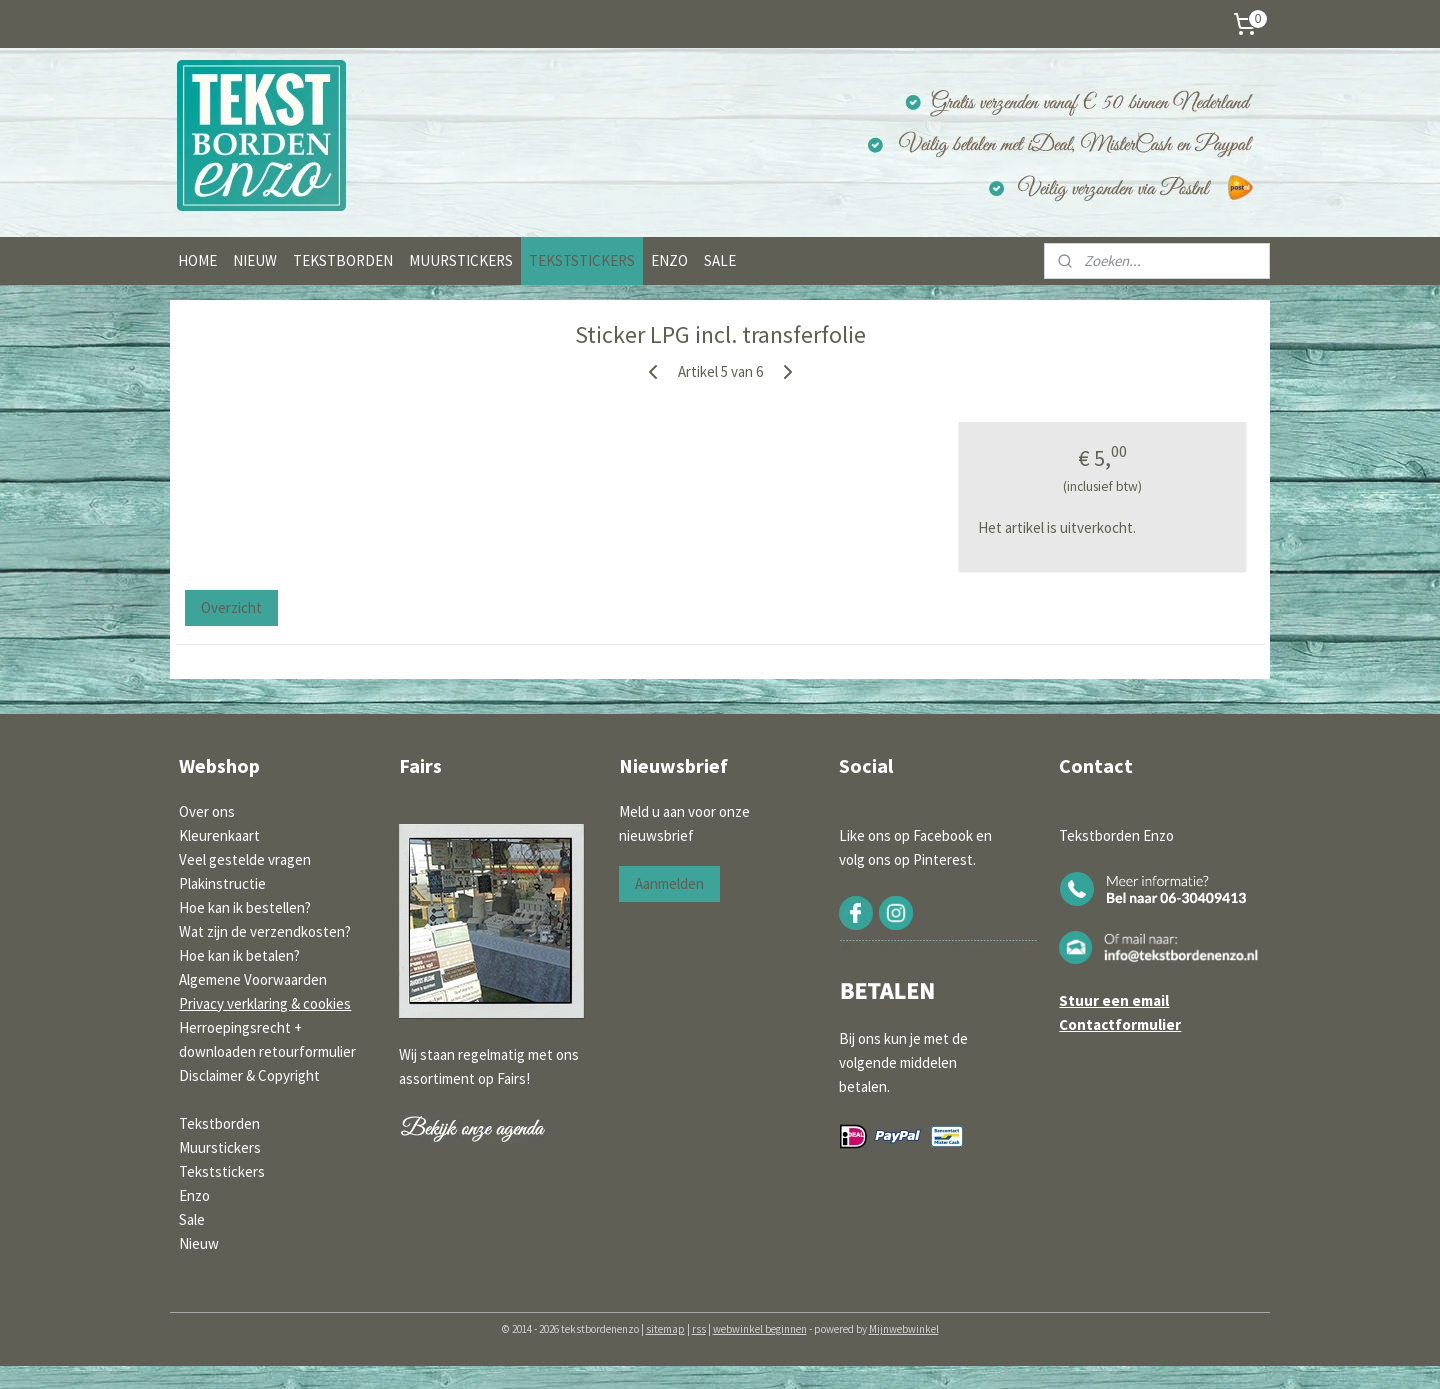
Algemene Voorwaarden (253, 979)
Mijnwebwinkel (904, 1329)
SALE (720, 260)
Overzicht (231, 607)
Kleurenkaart (219, 835)
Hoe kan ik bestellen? (245, 907)
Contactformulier (1120, 1024)
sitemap (665, 1329)
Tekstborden (219, 1123)
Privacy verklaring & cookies (265, 1003)
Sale (192, 1219)
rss (699, 1329)
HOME (197, 260)
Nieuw (199, 1243)
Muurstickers (220, 1147)
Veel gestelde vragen (245, 859)
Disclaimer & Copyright (249, 1075)
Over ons (207, 811)
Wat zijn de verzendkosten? (265, 931)
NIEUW (255, 260)
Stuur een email (1114, 1000)
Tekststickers (222, 1171)
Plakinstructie (222, 883)
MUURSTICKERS (461, 260)
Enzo (194, 1195)
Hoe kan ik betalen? (239, 955)
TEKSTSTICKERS (582, 260)
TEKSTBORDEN (343, 260)
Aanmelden (669, 883)
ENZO (669, 260)
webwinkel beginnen (760, 1329)
